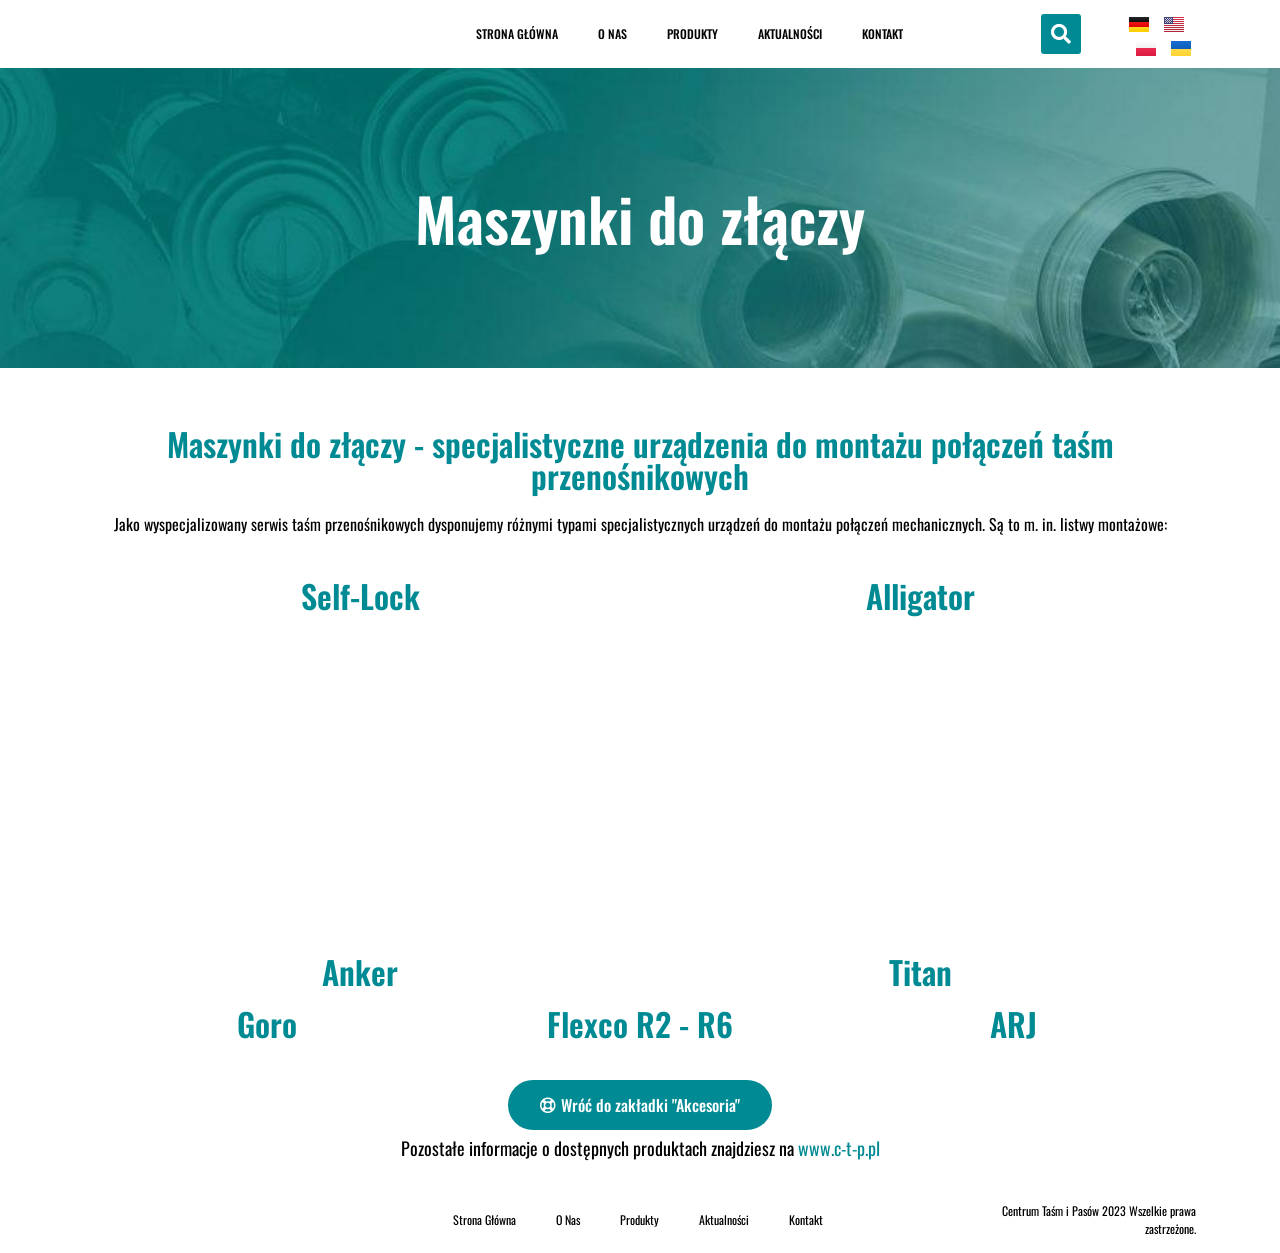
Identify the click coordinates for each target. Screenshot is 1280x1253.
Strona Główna (517, 33)
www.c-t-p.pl (839, 1148)
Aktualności (790, 33)
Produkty (692, 33)
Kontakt (882, 33)
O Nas (612, 33)
